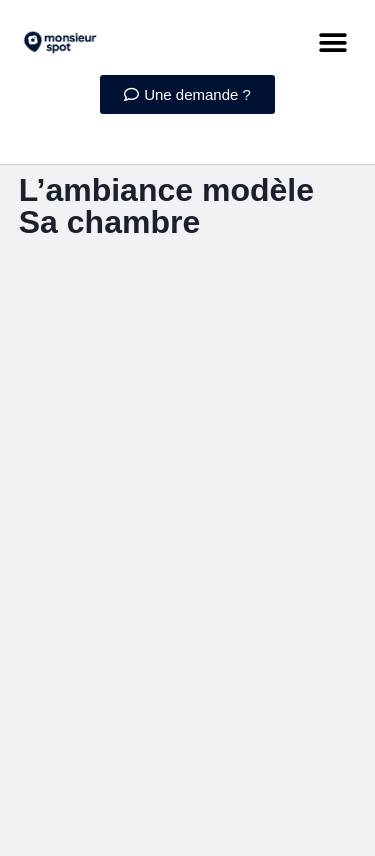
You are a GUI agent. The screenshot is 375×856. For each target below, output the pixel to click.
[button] (332, 42)
